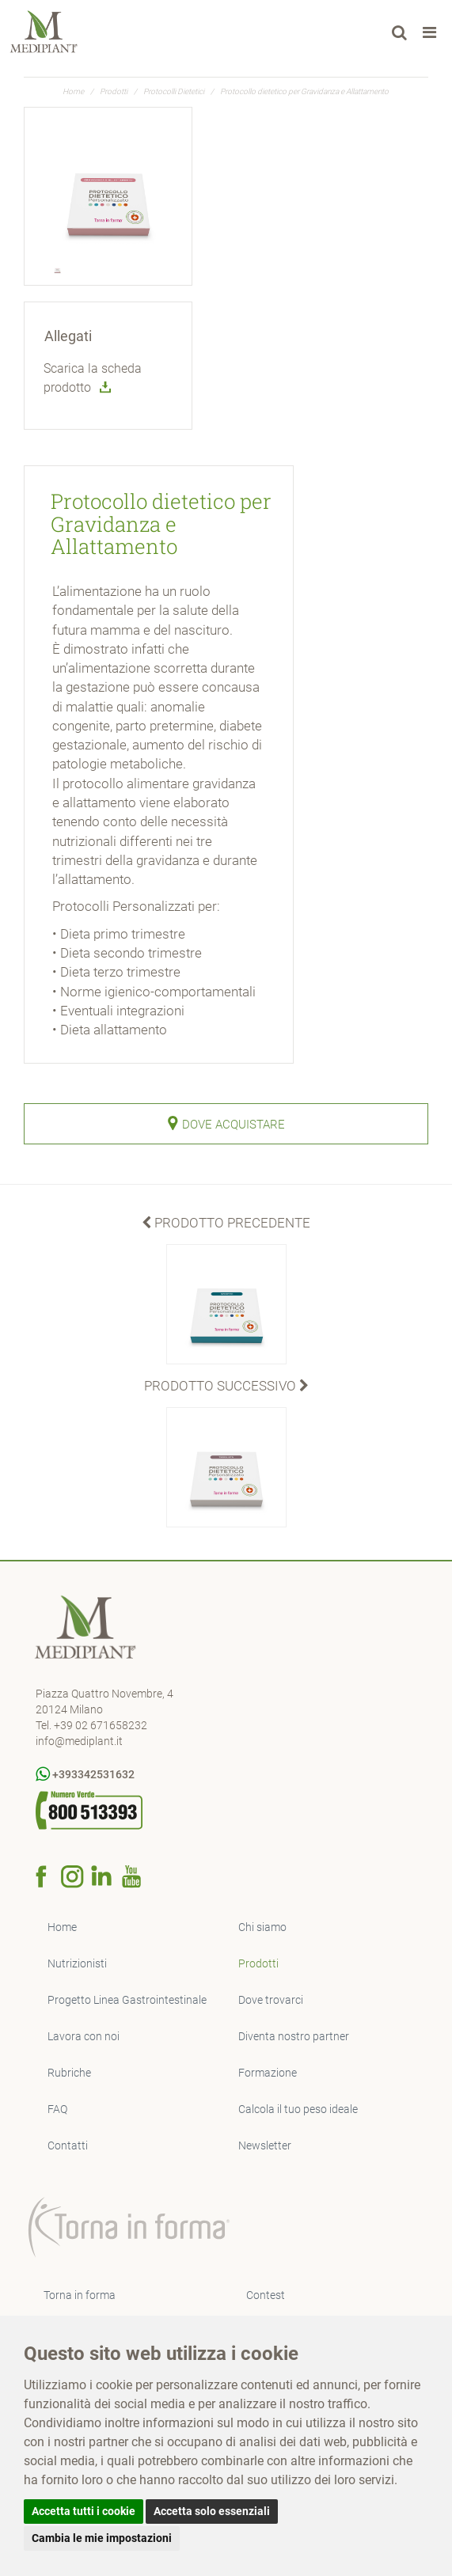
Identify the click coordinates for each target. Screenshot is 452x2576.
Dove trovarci (270, 2000)
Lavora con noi (83, 2036)
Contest (265, 2295)
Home (73, 91)
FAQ (57, 2109)
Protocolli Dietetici (173, 91)
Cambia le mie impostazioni (102, 2538)
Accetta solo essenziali (212, 2511)
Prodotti (113, 91)
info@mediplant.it (79, 1741)
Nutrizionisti (77, 1963)
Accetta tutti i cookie (83, 2511)
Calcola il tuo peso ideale (298, 2109)
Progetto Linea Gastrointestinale (127, 2000)
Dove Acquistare (226, 1123)
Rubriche (69, 2072)
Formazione (267, 2072)
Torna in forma (80, 2295)
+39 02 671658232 (100, 1725)
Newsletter (264, 2145)
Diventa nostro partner (293, 2036)
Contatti (67, 2145)
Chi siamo (262, 1927)
